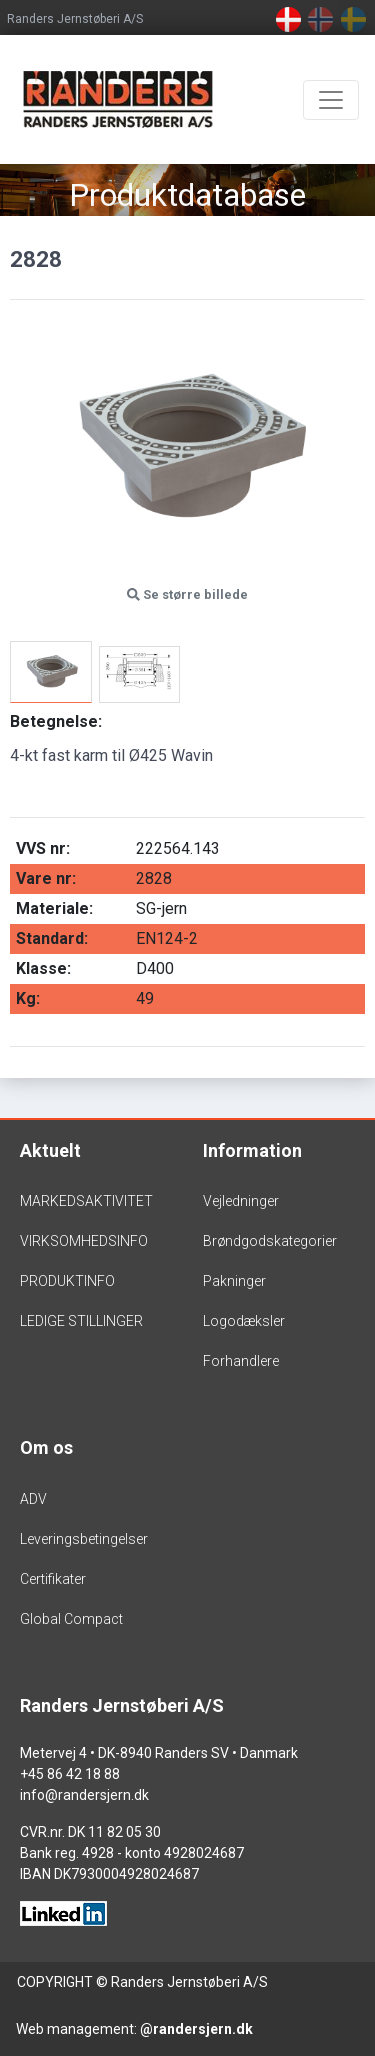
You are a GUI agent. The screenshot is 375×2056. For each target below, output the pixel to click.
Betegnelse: (56, 721)
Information (252, 1150)
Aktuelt (50, 1150)
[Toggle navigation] (331, 100)
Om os (46, 1447)
